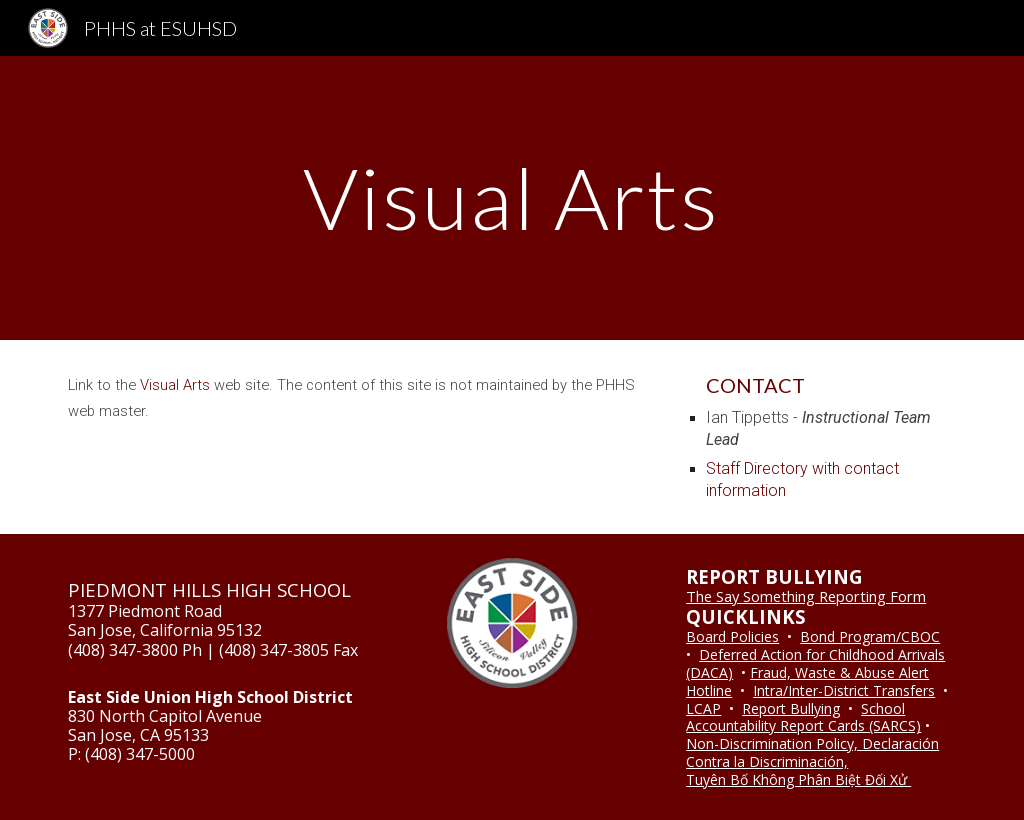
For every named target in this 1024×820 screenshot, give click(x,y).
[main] (511, 197)
